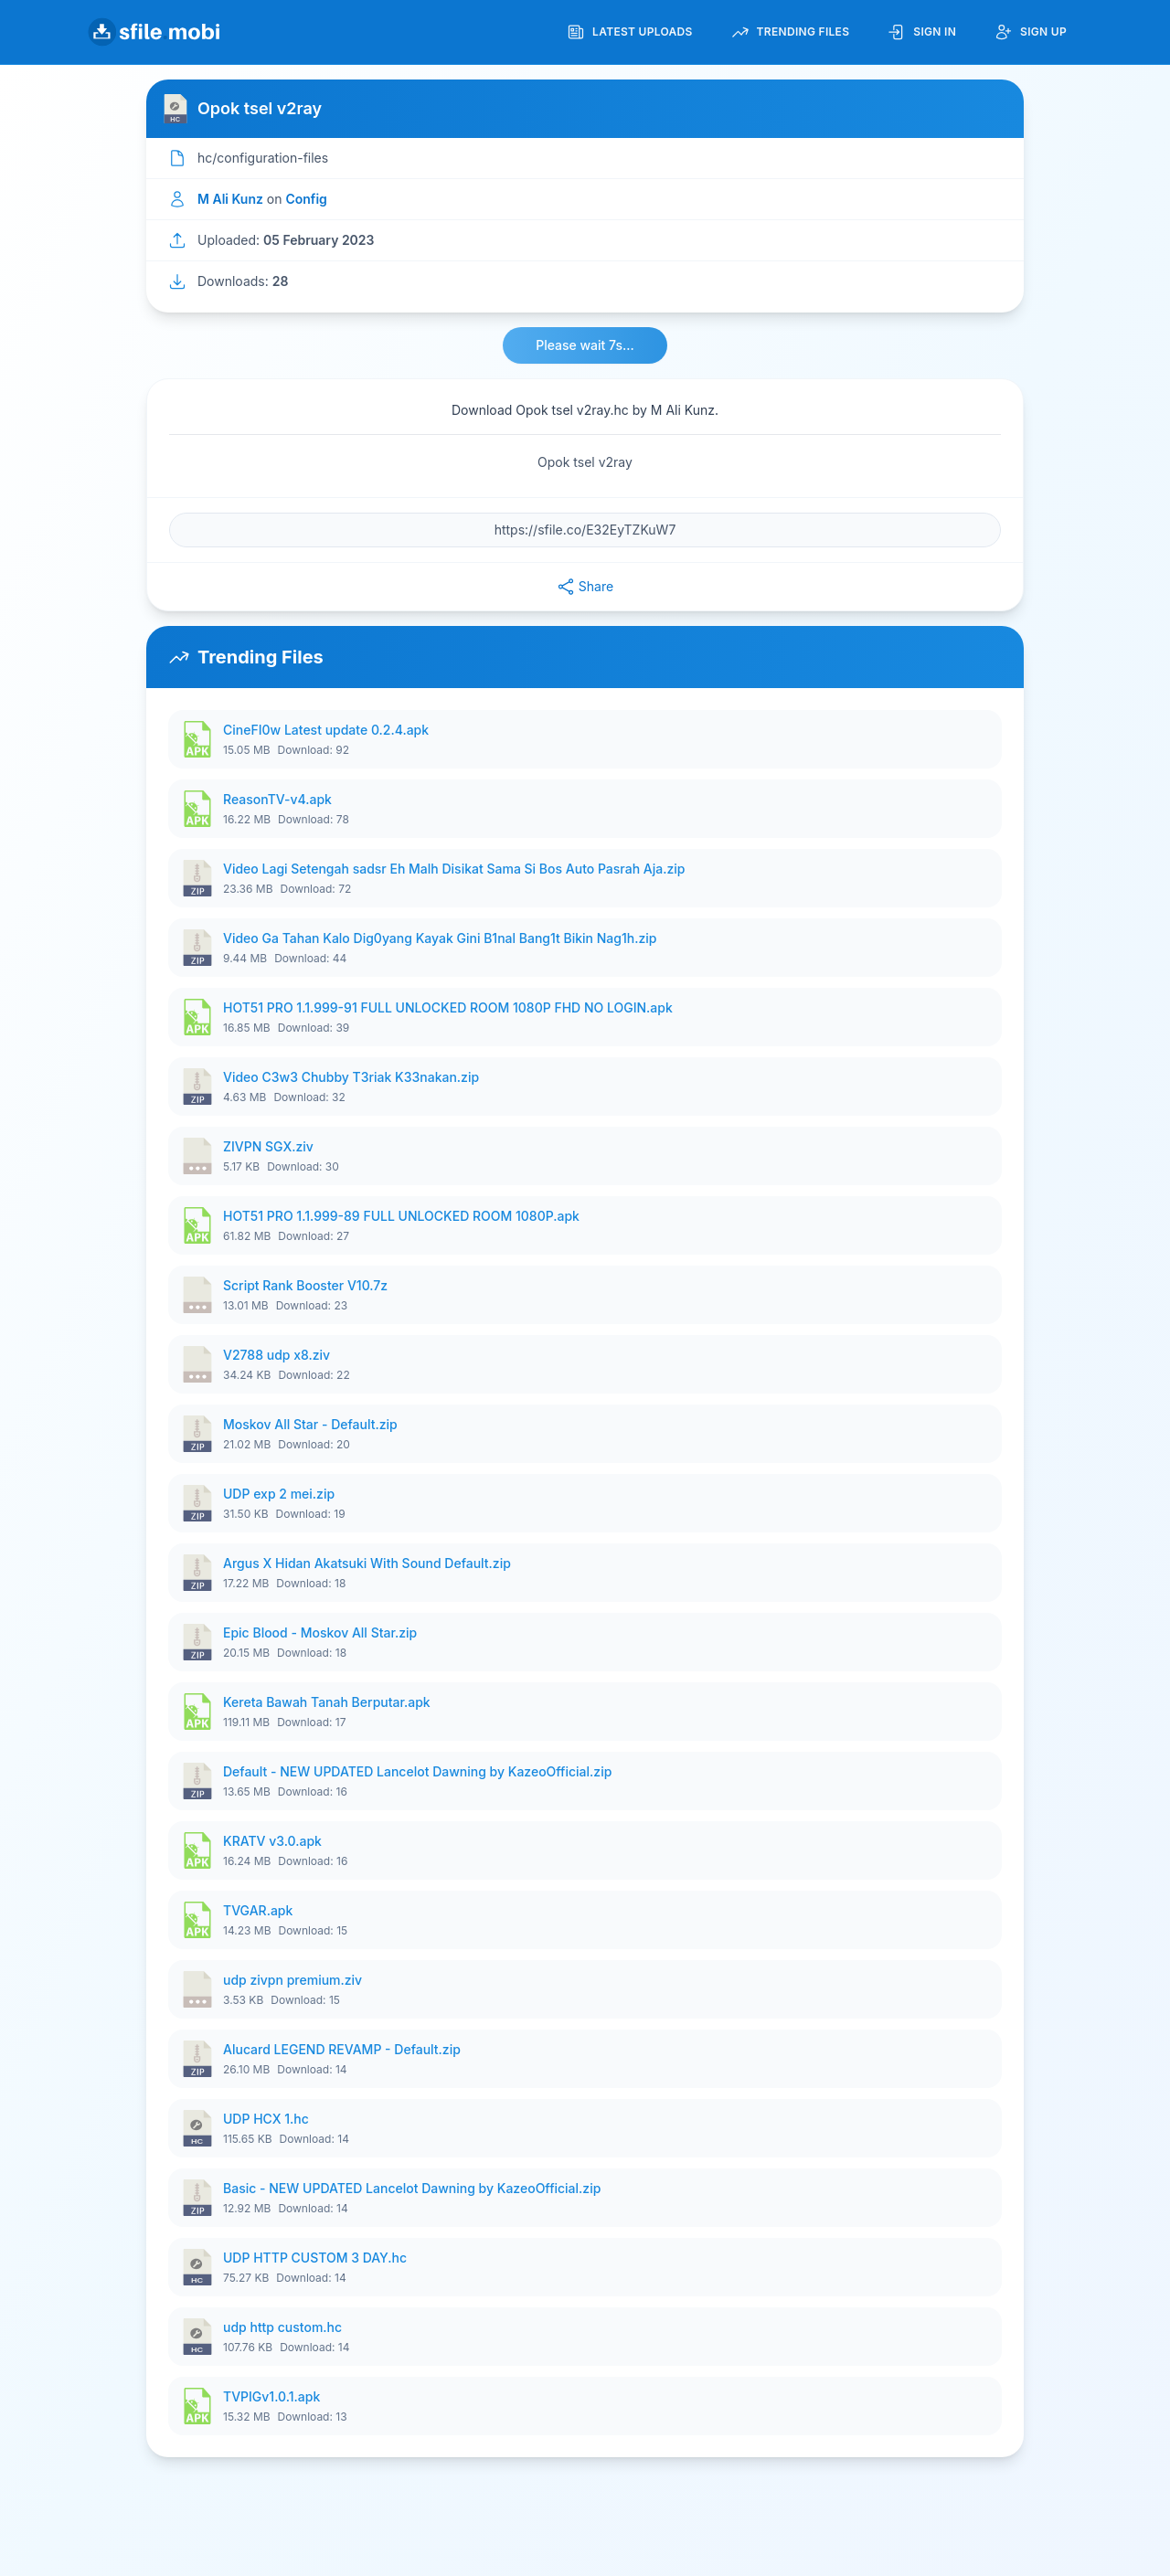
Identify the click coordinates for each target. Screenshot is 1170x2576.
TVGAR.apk (257, 1910)
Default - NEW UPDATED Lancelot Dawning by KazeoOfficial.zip (417, 1771)
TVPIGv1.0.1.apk (271, 2396)
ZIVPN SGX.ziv (268, 1146)
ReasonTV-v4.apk (277, 799)
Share (585, 587)
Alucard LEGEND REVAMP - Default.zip (342, 2049)
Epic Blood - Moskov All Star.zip (320, 1632)
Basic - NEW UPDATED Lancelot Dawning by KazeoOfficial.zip (412, 2188)
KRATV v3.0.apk (272, 1841)
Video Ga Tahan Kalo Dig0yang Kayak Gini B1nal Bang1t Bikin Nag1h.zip (439, 938)
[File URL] (585, 530)
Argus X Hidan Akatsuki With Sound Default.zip (367, 1563)
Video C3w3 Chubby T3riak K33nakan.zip (351, 1077)
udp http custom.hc (282, 2327)
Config (305, 199)
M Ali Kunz (230, 199)
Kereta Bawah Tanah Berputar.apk (327, 1702)
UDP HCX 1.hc (266, 2118)
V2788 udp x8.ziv (276, 1354)
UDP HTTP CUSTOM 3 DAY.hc (315, 2257)
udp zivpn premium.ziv (292, 1980)
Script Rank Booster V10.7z (305, 1285)
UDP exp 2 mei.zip (279, 1493)
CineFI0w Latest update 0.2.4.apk (326, 729)
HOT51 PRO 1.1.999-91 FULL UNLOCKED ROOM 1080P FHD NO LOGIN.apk (448, 1007)
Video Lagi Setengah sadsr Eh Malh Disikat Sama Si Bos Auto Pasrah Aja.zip (454, 868)
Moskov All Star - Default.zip (310, 1424)
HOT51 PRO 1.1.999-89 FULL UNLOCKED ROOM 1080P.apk (401, 1216)
